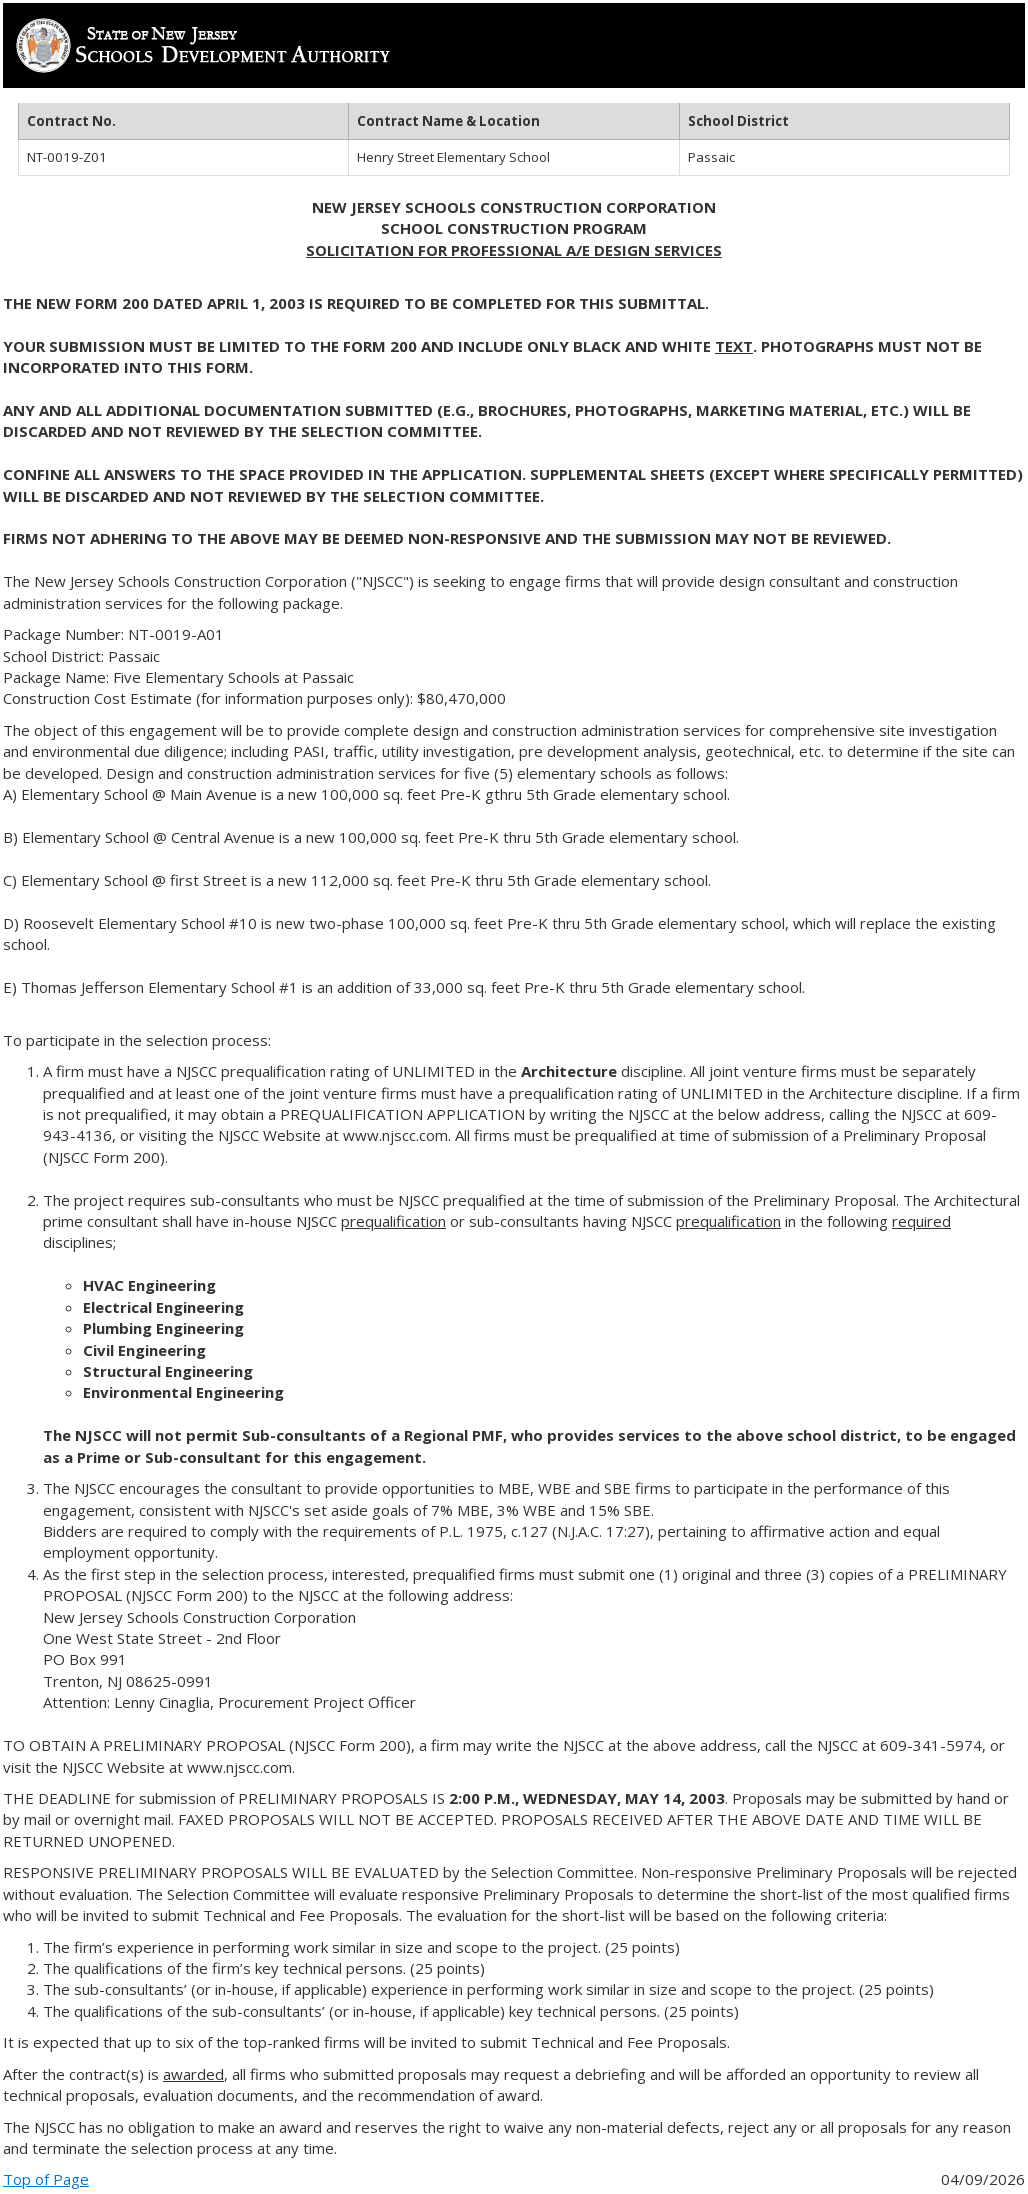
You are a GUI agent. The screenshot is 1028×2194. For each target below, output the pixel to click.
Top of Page (46, 2179)
